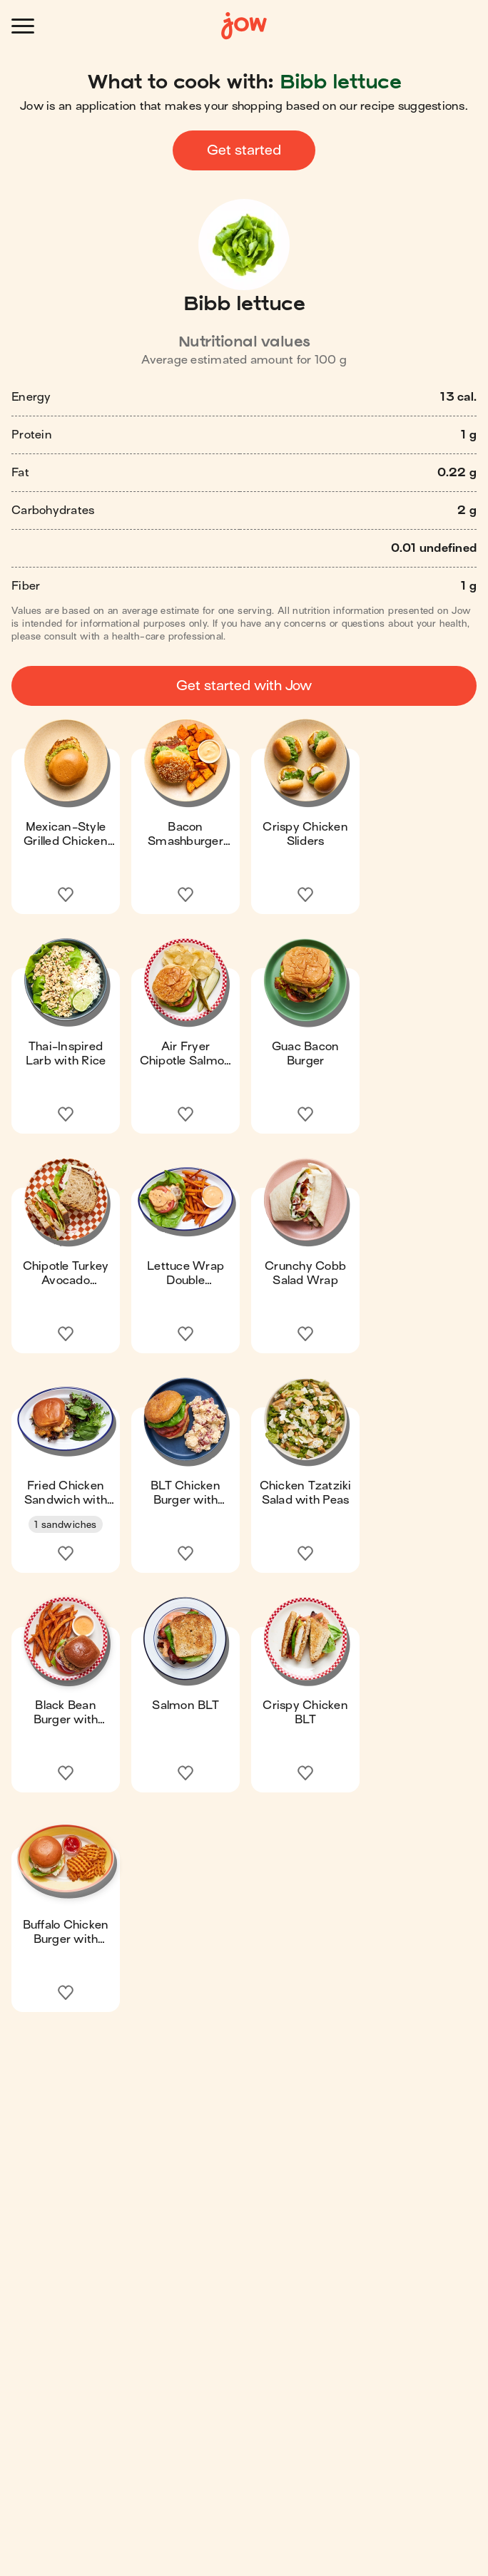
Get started (244, 150)
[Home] (244, 26)
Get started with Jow (244, 685)
